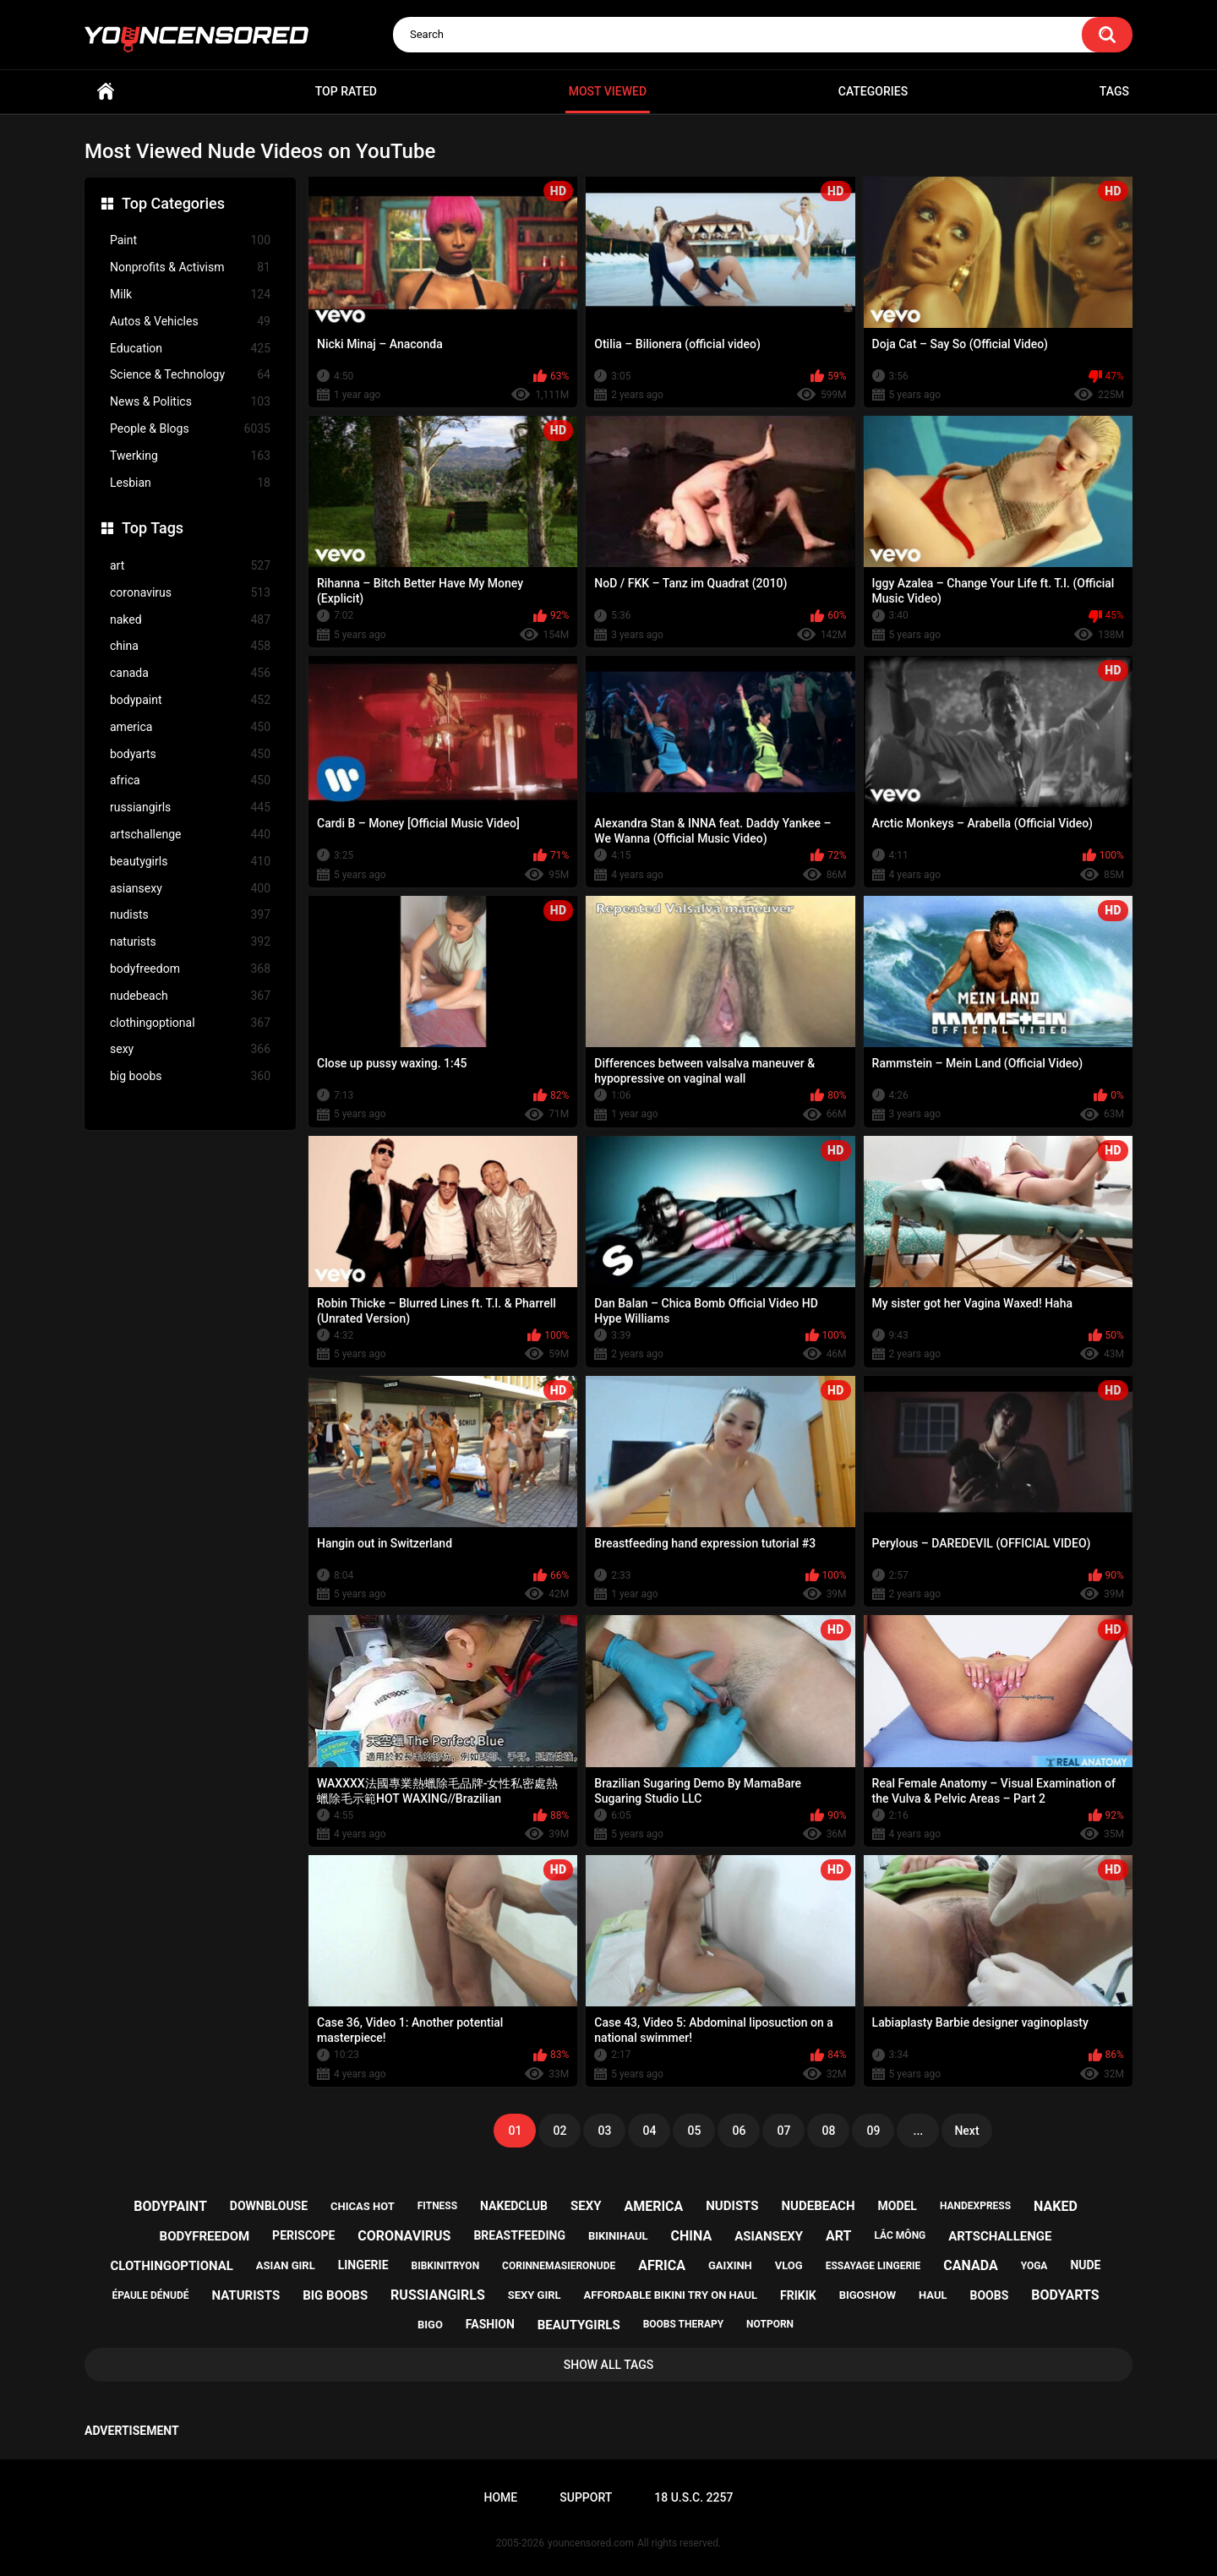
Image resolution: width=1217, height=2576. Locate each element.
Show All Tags (609, 2364)
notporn (770, 2324)
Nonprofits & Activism (190, 267)
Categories (873, 91)
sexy (190, 1049)
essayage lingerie (873, 2266)
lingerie (363, 2265)
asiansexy (190, 888)
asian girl (285, 2265)
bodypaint (190, 700)
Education (190, 348)
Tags (1114, 91)
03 (604, 2130)
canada (190, 673)
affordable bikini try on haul (671, 2295)
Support (585, 2497)
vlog (789, 2265)
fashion (490, 2324)
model (896, 2206)
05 (694, 2130)
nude (1085, 2265)
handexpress (975, 2206)
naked (190, 620)
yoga (1034, 2266)
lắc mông (899, 2235)
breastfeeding (519, 2235)
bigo (430, 2324)
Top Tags (152, 528)
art (190, 566)
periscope (303, 2235)
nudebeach (190, 996)
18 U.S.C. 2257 (693, 2497)
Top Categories (173, 203)
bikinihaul (618, 2235)
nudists (190, 915)
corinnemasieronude (558, 2266)
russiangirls (190, 807)
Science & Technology (190, 375)
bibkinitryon (445, 2266)
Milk (190, 294)
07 (783, 2130)
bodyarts (190, 754)
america (190, 727)
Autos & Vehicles (190, 321)
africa (190, 780)
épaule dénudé (150, 2295)
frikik (798, 2295)
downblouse (269, 2206)
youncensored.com (591, 2543)
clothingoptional (190, 1023)
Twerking (190, 456)
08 (828, 2130)
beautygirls (190, 861)
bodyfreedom (190, 969)
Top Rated (346, 91)
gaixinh (730, 2265)
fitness (437, 2206)
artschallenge (190, 834)
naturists (190, 942)
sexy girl (534, 2295)
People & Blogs (190, 429)
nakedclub (514, 2206)
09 (873, 2130)
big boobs (190, 1076)
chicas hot (362, 2206)
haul (933, 2295)
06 (738, 2130)
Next (966, 2130)
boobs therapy (683, 2324)
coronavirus (190, 593)
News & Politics (190, 402)
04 (649, 2130)
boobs (989, 2295)
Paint (190, 240)
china (190, 646)
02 (559, 2130)
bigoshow (867, 2295)
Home (106, 91)
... (919, 2130)
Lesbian (190, 483)
